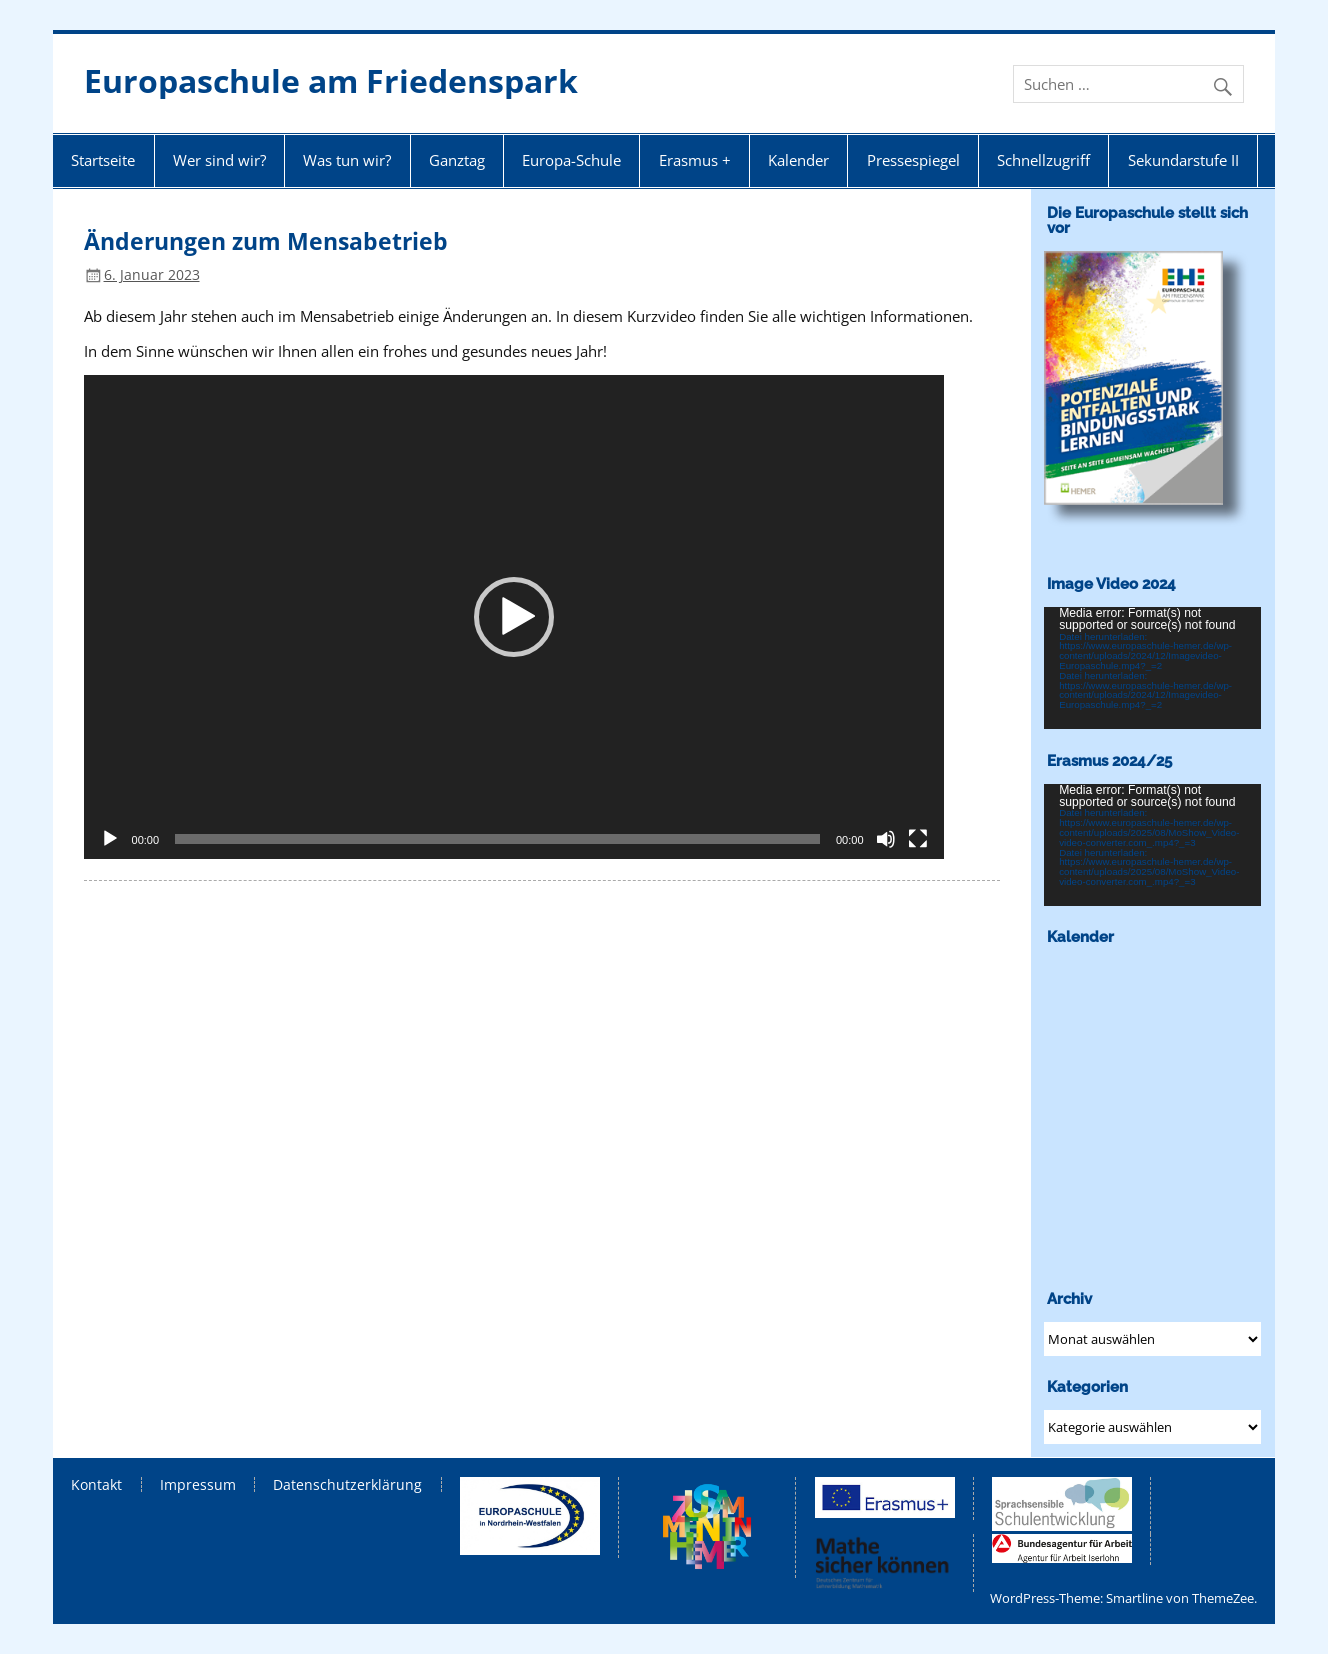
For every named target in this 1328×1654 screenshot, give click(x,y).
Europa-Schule (571, 160)
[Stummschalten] (886, 839)
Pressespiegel (913, 160)
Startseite (103, 160)
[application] (514, 617)
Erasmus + (695, 160)
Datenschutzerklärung (347, 1485)
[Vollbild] (918, 839)
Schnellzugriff (1043, 160)
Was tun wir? (347, 160)
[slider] (497, 839)
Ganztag (457, 160)
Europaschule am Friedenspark (331, 80)
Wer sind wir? (219, 160)
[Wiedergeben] (110, 839)
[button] (514, 617)
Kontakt (96, 1485)
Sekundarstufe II (1183, 160)
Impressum (198, 1485)
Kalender (798, 160)
